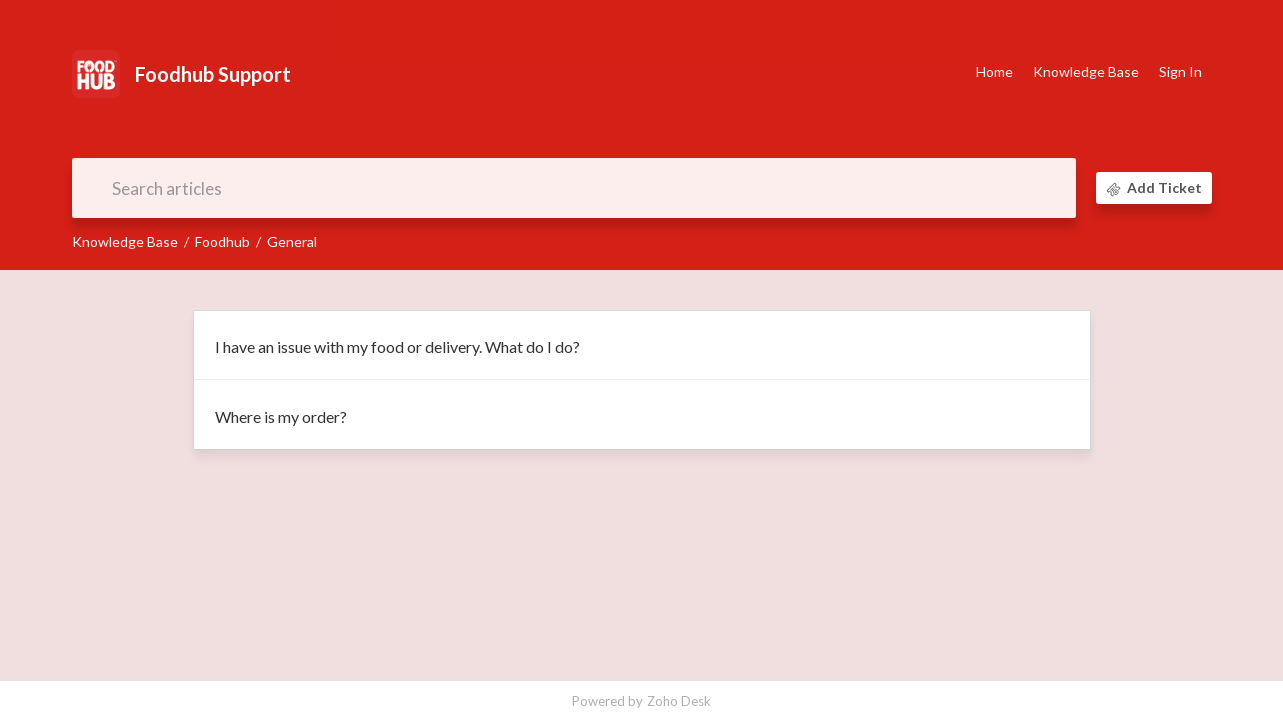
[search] (574, 188)
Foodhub (222, 241)
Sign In (1180, 71)
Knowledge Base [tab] (1086, 71)
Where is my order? (281, 416)
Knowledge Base (125, 241)
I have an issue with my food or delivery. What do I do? (397, 346)
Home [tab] (994, 71)
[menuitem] (1180, 73)
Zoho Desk (679, 701)
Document (641, 135)
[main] (642, 475)
